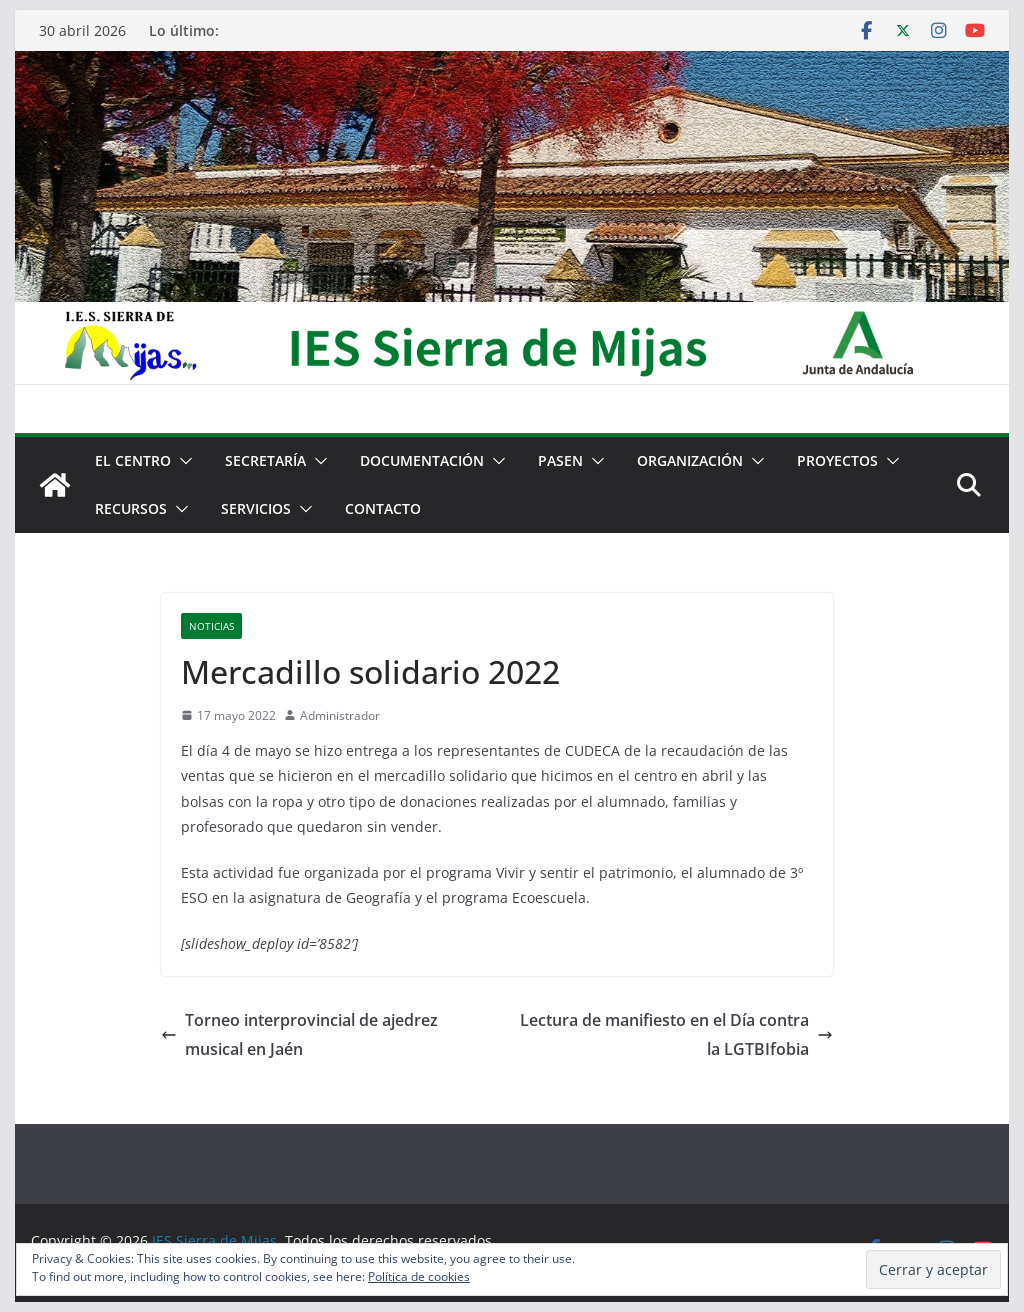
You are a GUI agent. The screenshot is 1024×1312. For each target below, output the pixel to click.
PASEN (560, 460)
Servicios (256, 508)
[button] (182, 461)
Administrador (340, 715)
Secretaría (265, 460)
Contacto (383, 508)
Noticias (211, 626)
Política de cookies (419, 1276)
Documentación (422, 460)
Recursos (131, 508)
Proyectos (837, 460)
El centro (133, 460)
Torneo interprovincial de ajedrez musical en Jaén (299, 1034)
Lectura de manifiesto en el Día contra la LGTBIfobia (676, 1034)
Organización (690, 460)
